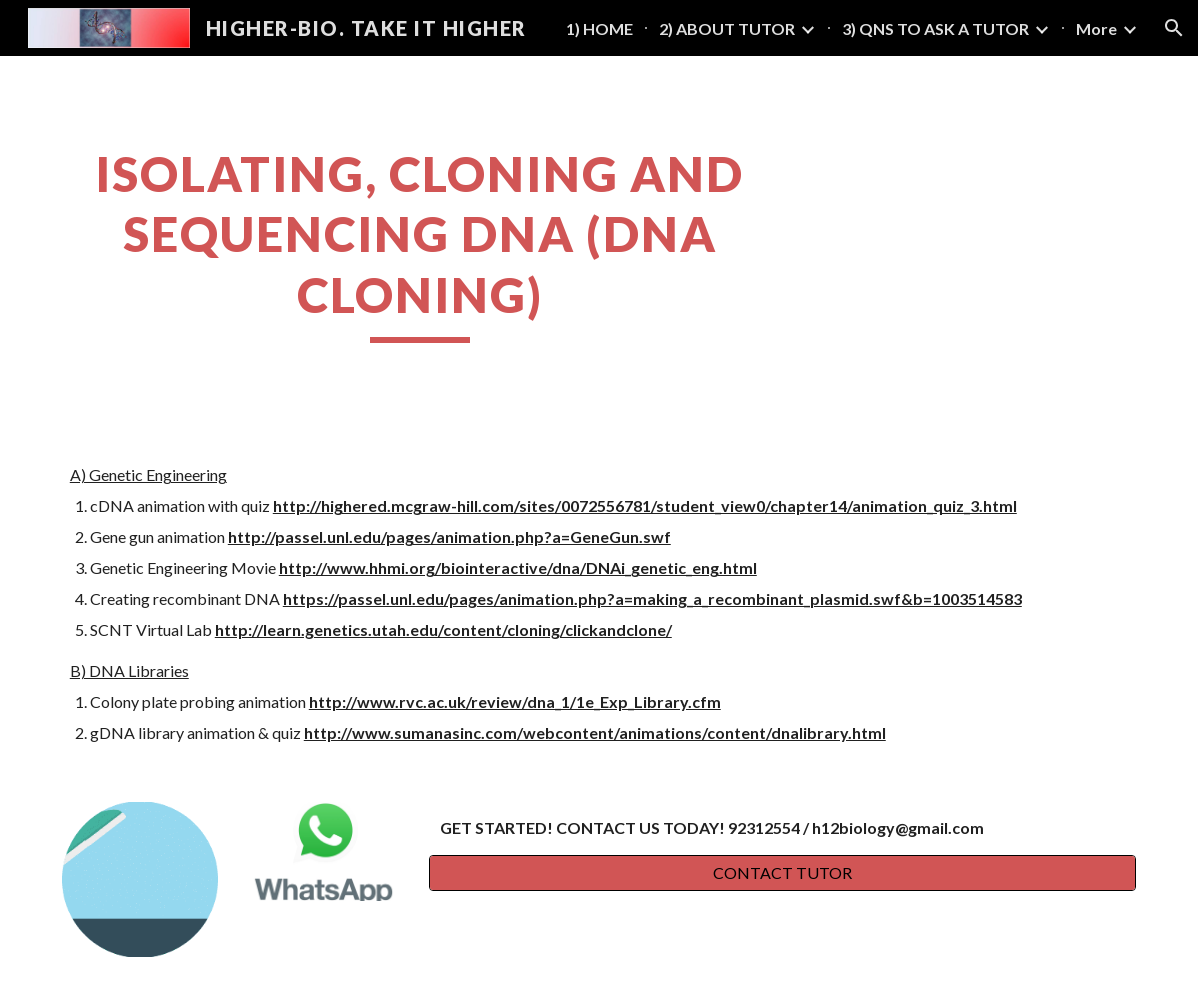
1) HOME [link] (599, 28)
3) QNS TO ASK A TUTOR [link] (935, 28)
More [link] (1096, 28)
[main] (420, 243)
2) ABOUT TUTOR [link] (727, 28)
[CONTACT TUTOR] (782, 873)
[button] (1174, 28)
